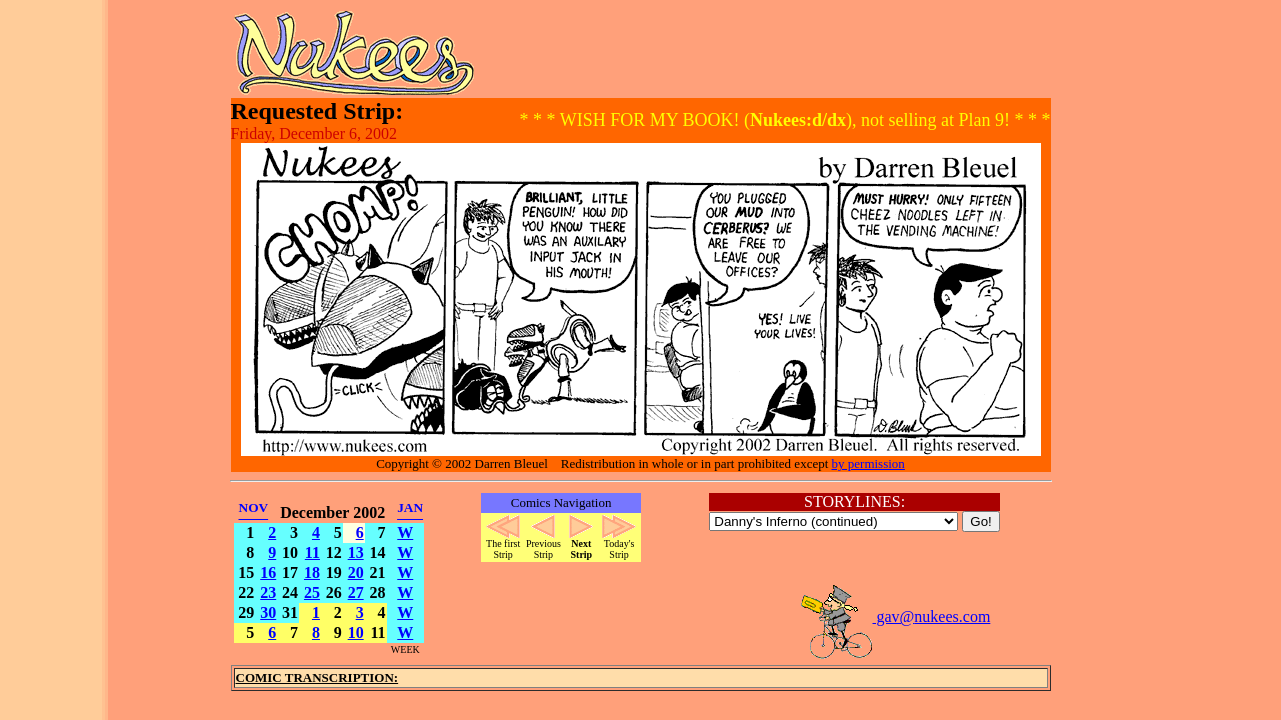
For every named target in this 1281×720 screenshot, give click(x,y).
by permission (868, 463)
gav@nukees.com (895, 616)
